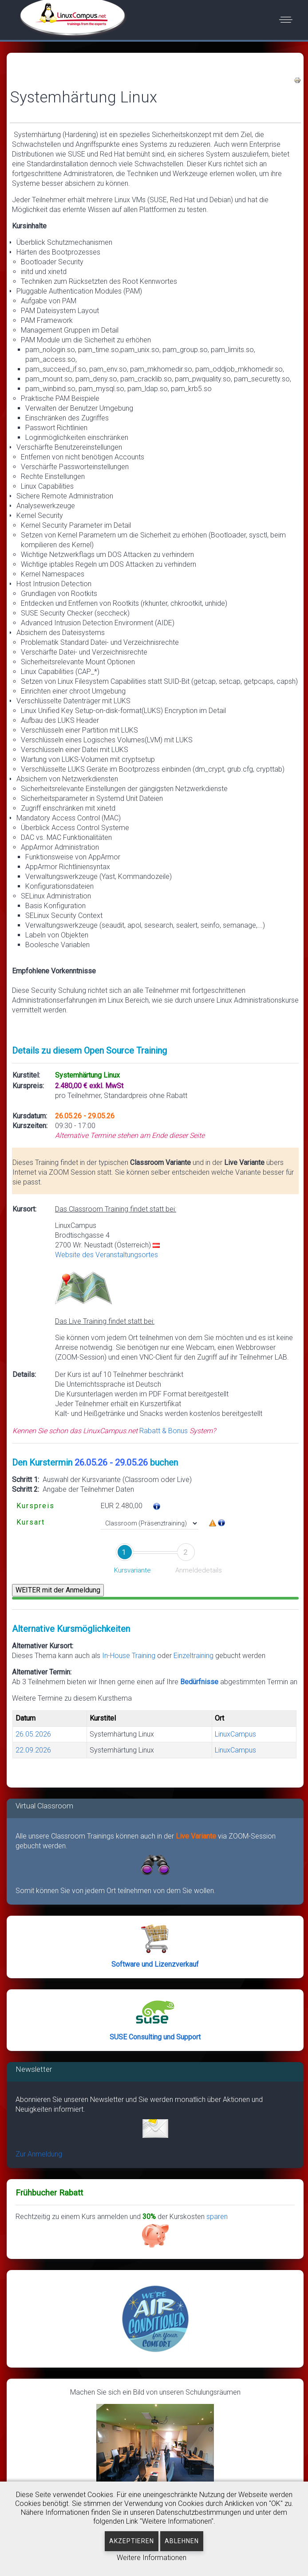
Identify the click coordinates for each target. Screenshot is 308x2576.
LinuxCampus (235, 1734)
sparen (184, 2231)
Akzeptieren (131, 2541)
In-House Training (128, 1655)
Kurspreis (35, 1506)
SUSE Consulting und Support (155, 2037)
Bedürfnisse (199, 1682)
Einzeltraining (194, 1655)
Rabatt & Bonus (163, 1431)
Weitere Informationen (151, 2557)
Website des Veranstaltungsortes (106, 1255)
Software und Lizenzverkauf (155, 1964)
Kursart (30, 1522)
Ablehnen (182, 2541)
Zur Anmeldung (39, 2154)
